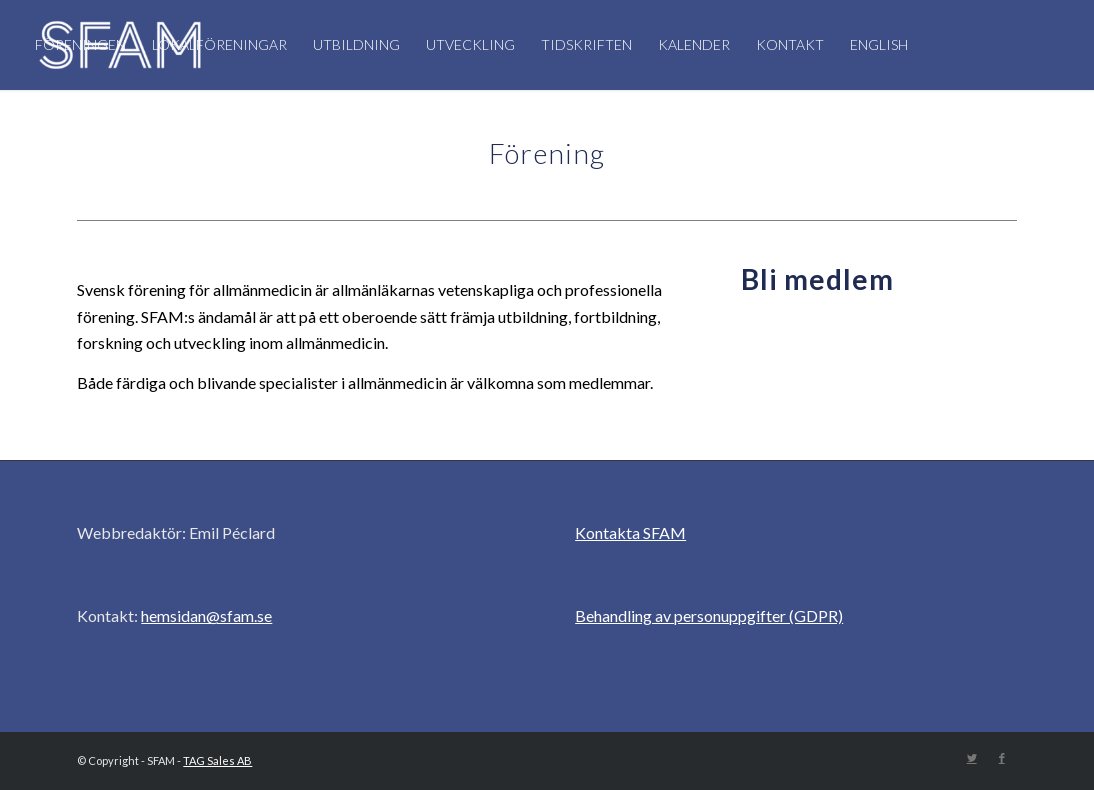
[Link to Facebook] (1002, 758)
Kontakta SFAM (630, 532)
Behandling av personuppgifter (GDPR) (709, 615)
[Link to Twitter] (972, 758)
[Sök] (246, 135)
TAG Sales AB (217, 760)
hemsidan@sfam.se (206, 615)
